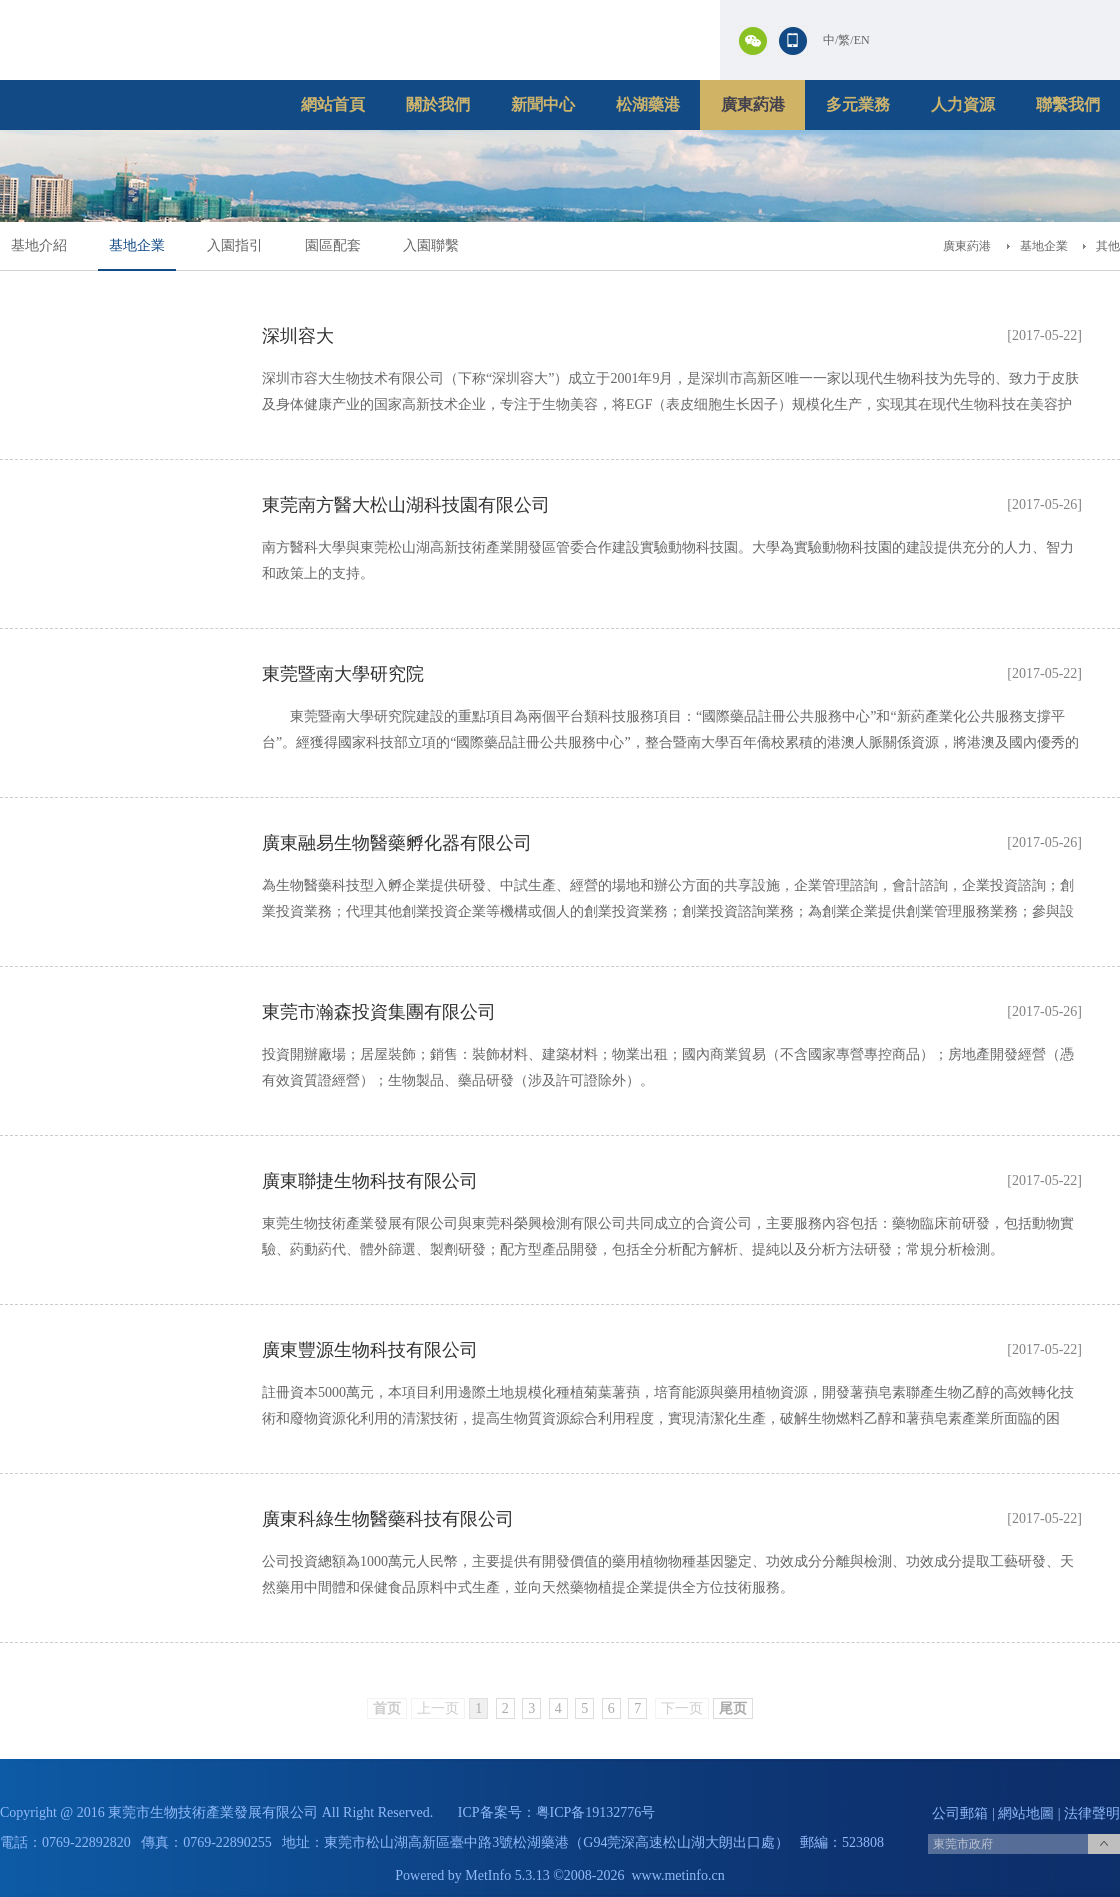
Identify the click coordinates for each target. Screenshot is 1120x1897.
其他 (1108, 246)
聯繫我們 (1068, 104)
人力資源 (963, 104)
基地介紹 (39, 245)
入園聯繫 (431, 245)
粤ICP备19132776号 (596, 1812)
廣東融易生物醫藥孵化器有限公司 (397, 843)
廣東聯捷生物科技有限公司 (370, 1181)
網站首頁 (333, 104)
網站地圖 (1026, 1813)
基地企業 (137, 245)
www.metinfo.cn (678, 1875)
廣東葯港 (753, 104)
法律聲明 (1092, 1813)
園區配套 (333, 245)
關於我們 (438, 104)
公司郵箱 (960, 1813)
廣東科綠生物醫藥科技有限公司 (388, 1519)
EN (862, 40)
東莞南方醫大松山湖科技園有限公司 (406, 505)
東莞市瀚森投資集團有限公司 (379, 1012)
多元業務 (858, 104)
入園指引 (235, 245)
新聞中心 (543, 104)
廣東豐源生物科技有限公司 (370, 1350)
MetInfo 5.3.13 (507, 1875)
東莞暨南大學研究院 (343, 674)
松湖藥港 (648, 104)
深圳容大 (298, 336)
